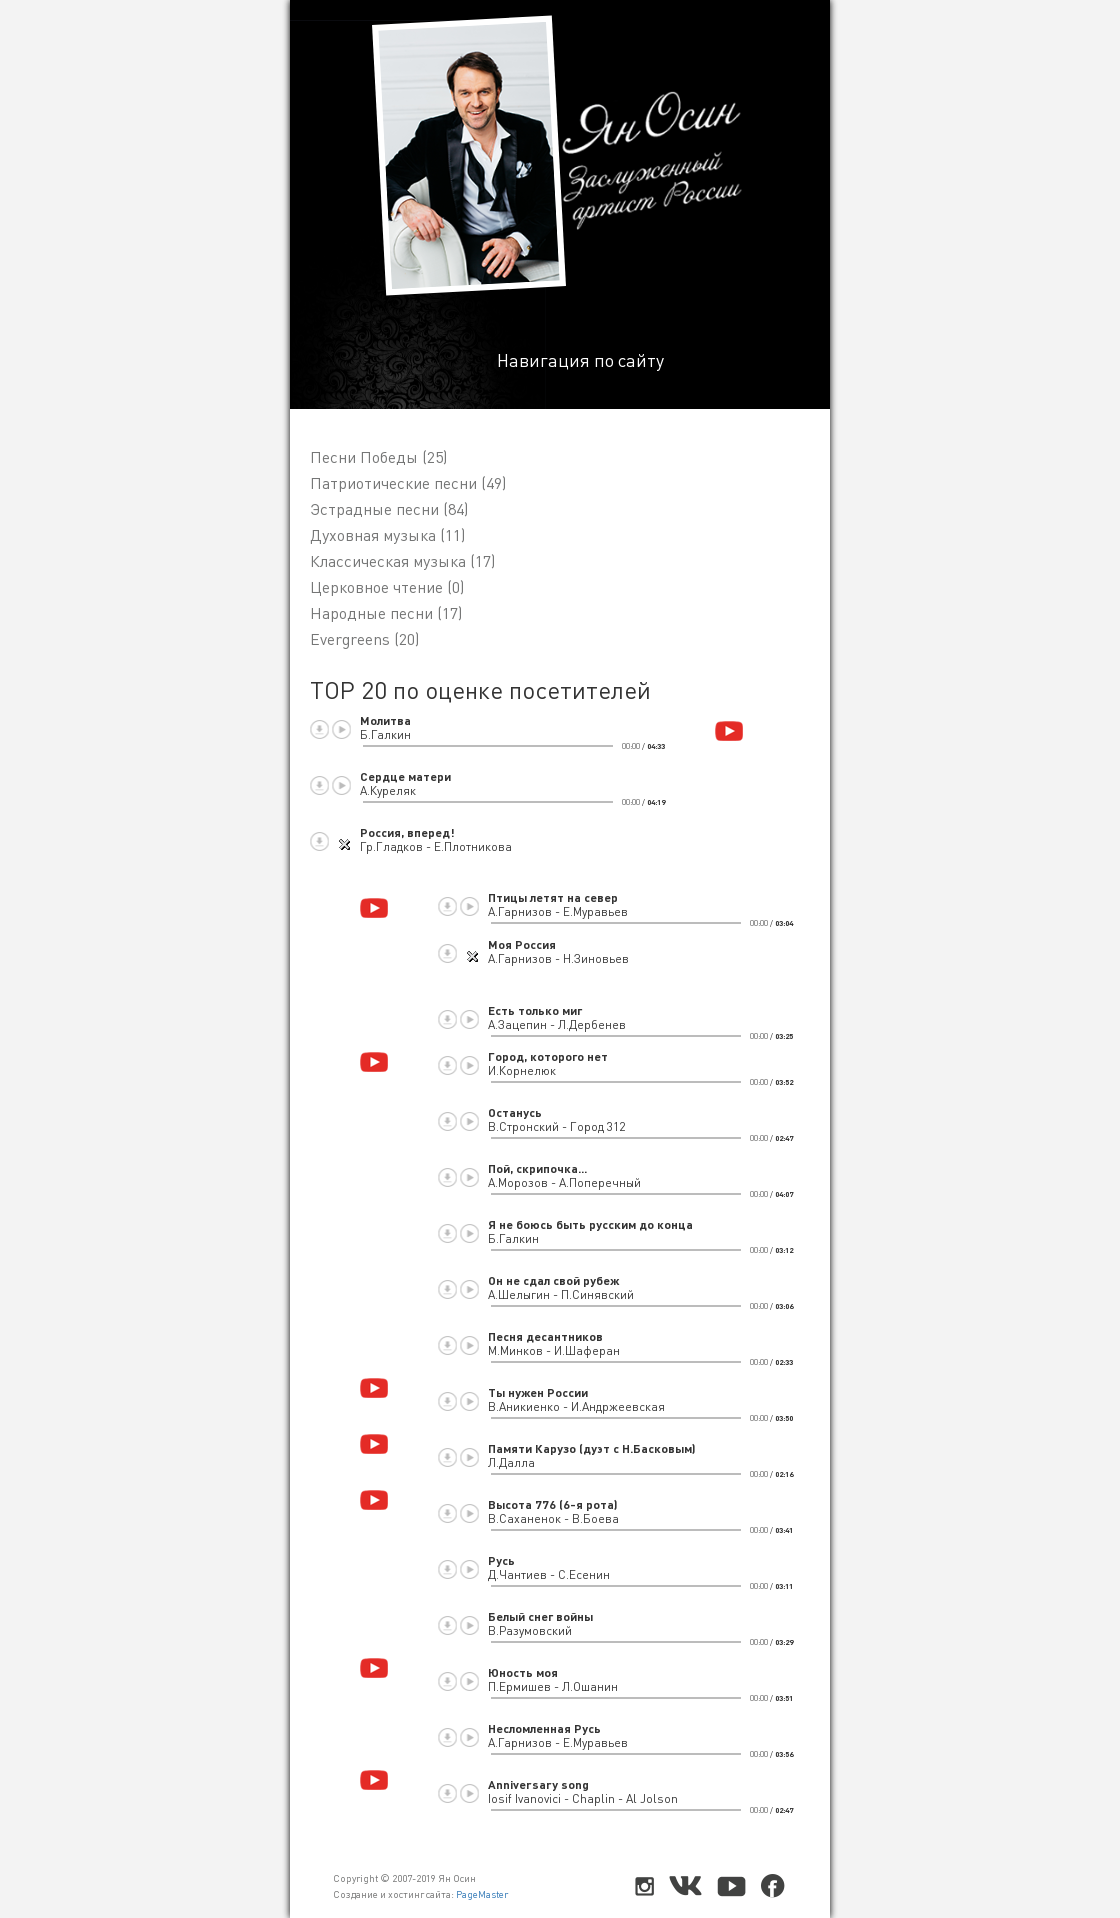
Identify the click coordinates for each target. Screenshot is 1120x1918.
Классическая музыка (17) (402, 561)
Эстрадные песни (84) (389, 509)
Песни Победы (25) (378, 457)
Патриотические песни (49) (408, 483)
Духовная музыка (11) (387, 535)
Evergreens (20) (364, 639)
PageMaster (482, 1894)
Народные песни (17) (386, 613)
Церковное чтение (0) (387, 587)
